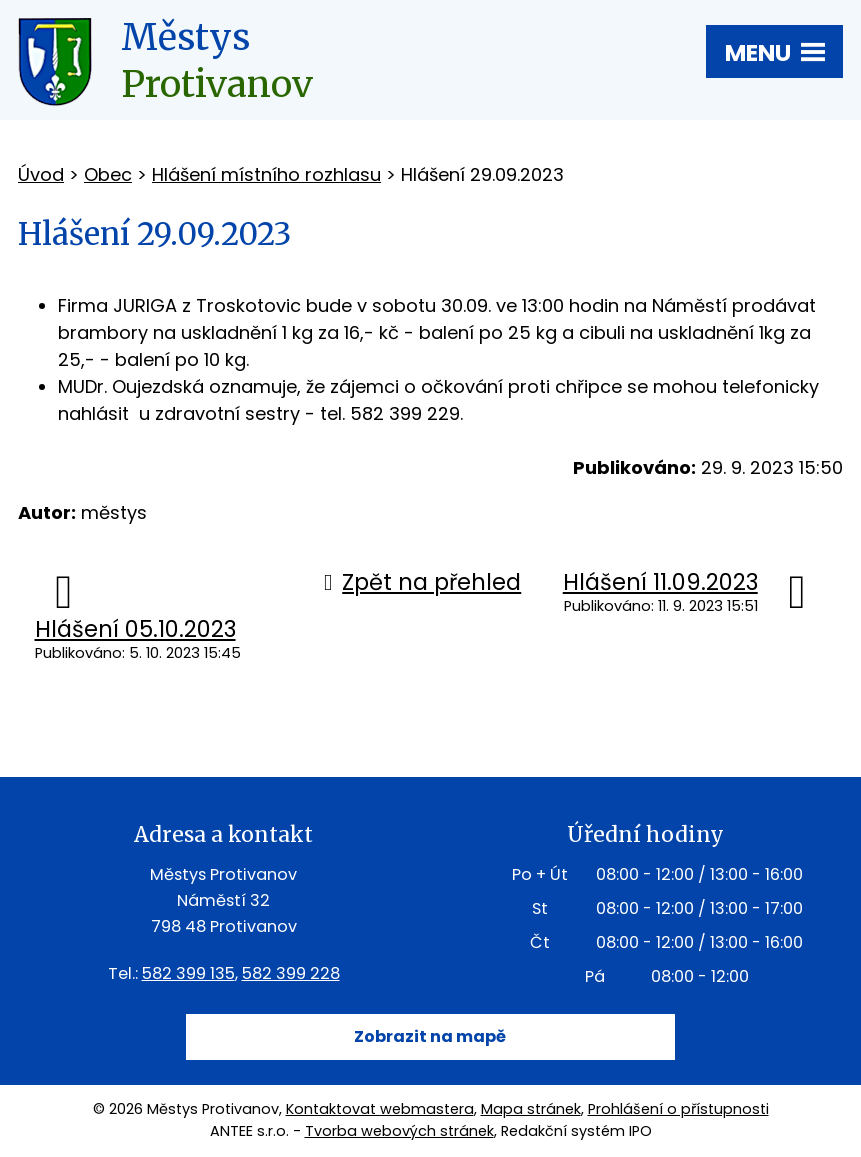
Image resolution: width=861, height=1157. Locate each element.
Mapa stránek (531, 1109)
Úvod (41, 174)
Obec (108, 174)
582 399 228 (291, 973)
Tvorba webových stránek (399, 1131)
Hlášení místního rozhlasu (266, 174)
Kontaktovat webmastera (380, 1109)
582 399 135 (188, 973)
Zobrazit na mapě (430, 1036)
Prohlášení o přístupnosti (678, 1109)
